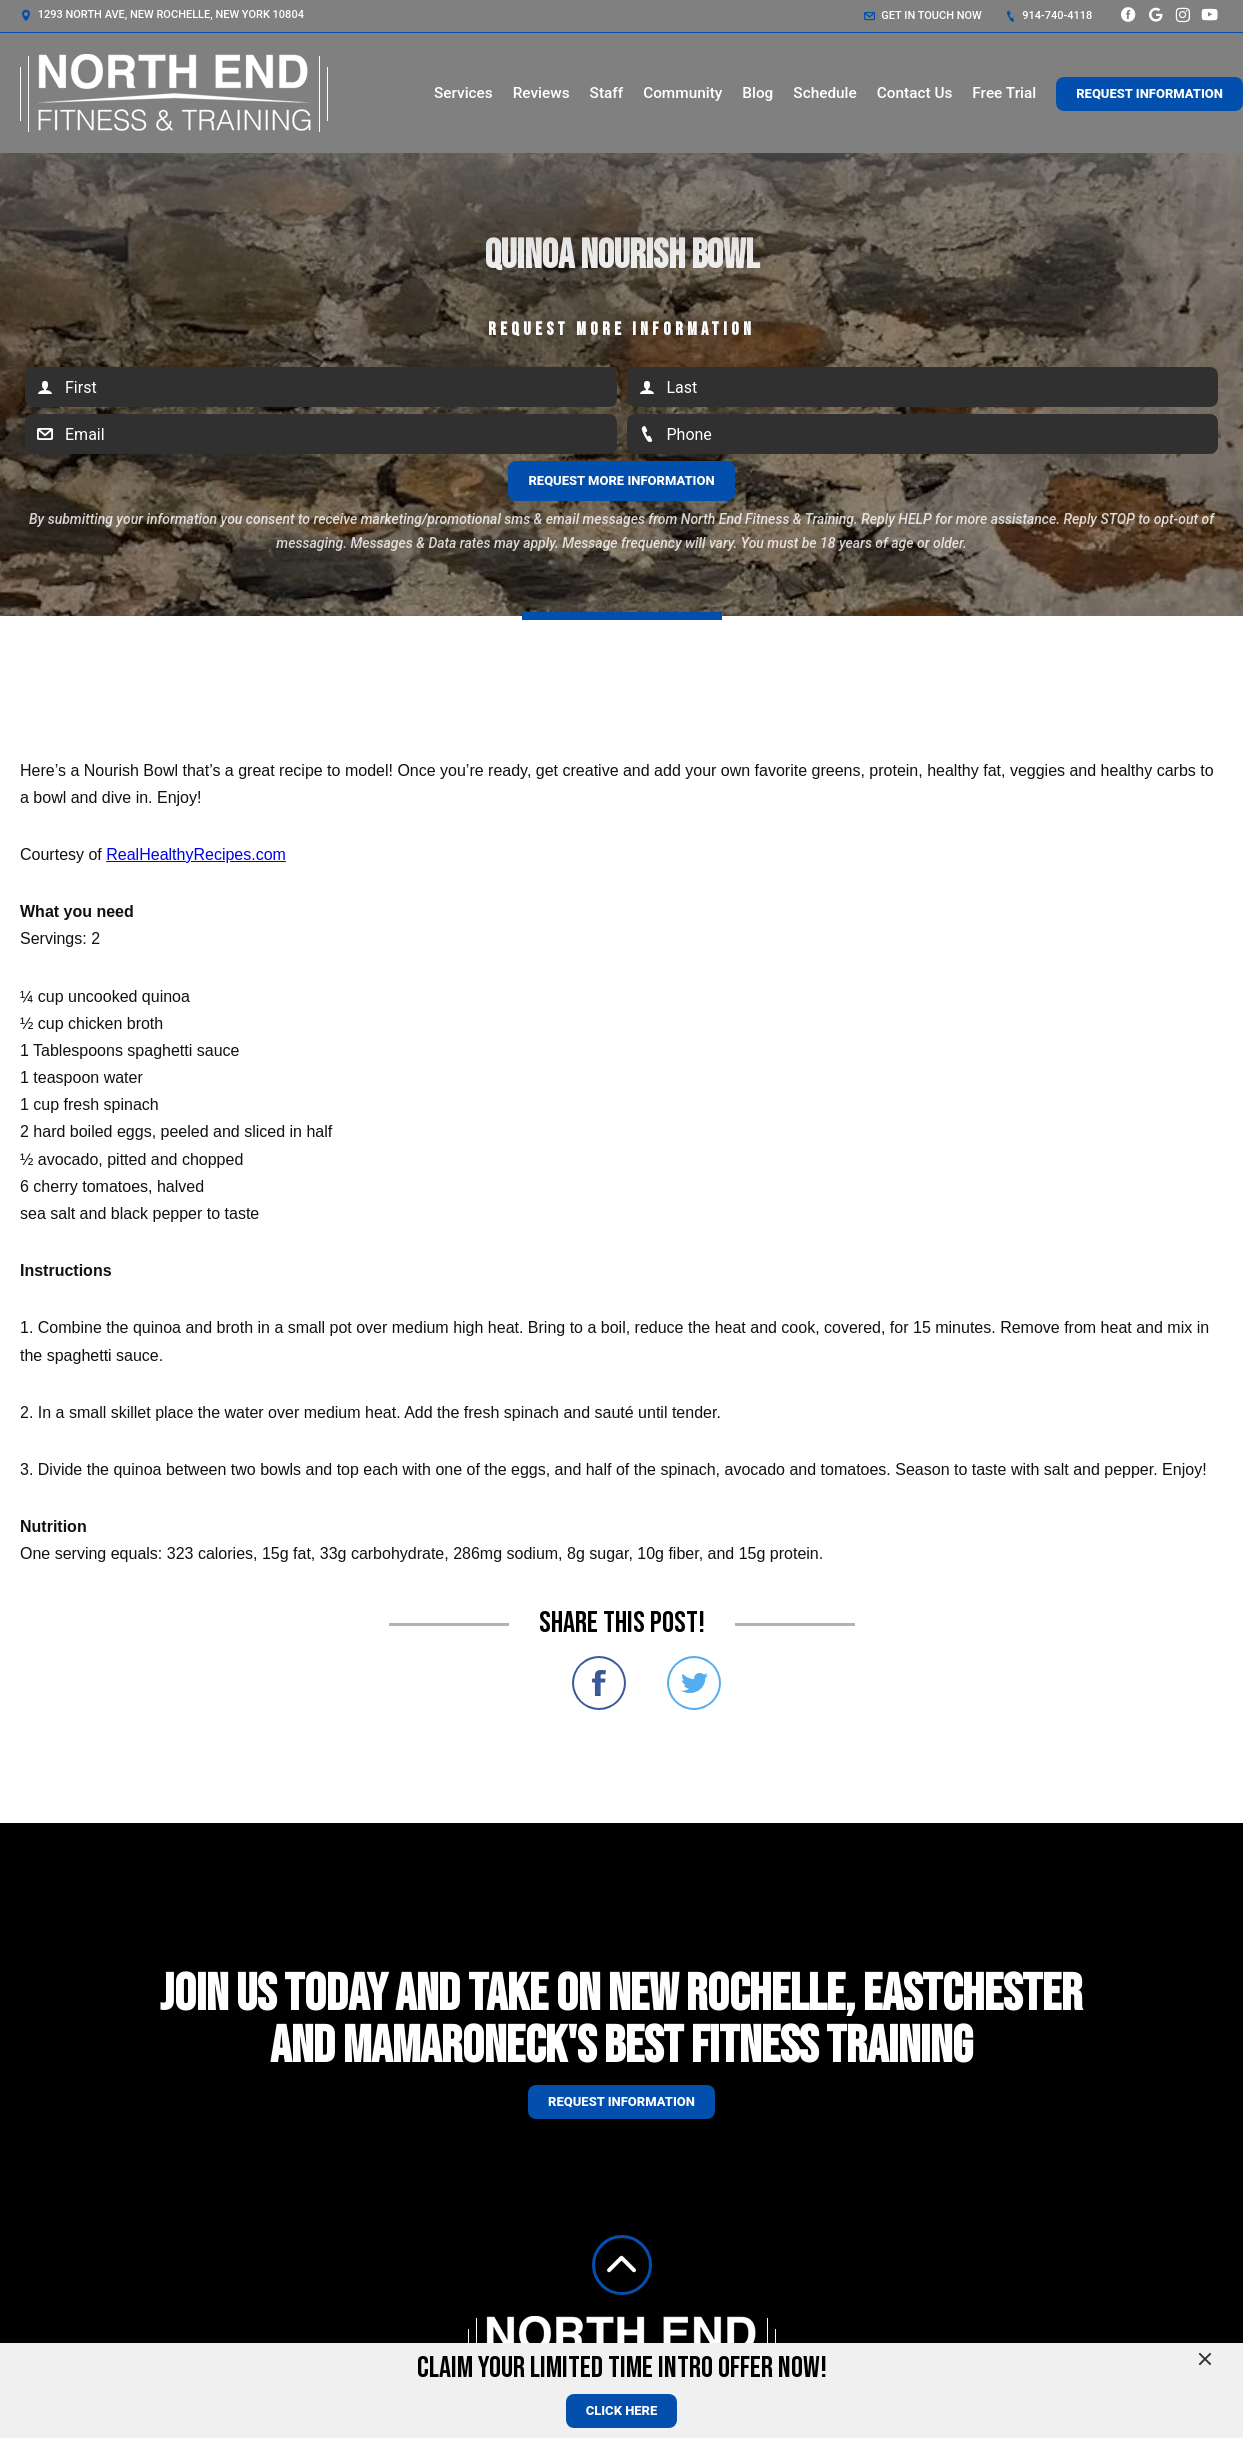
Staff (607, 93)
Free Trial (1004, 93)
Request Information (1149, 93)
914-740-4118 (1049, 15)
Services (463, 93)
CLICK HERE (622, 2410)
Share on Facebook (599, 1683)
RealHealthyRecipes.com (196, 854)
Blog (757, 93)
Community (682, 93)
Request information (621, 2101)
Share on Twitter (694, 1683)
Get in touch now (923, 15)
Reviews (541, 93)
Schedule (824, 93)
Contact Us (915, 93)
